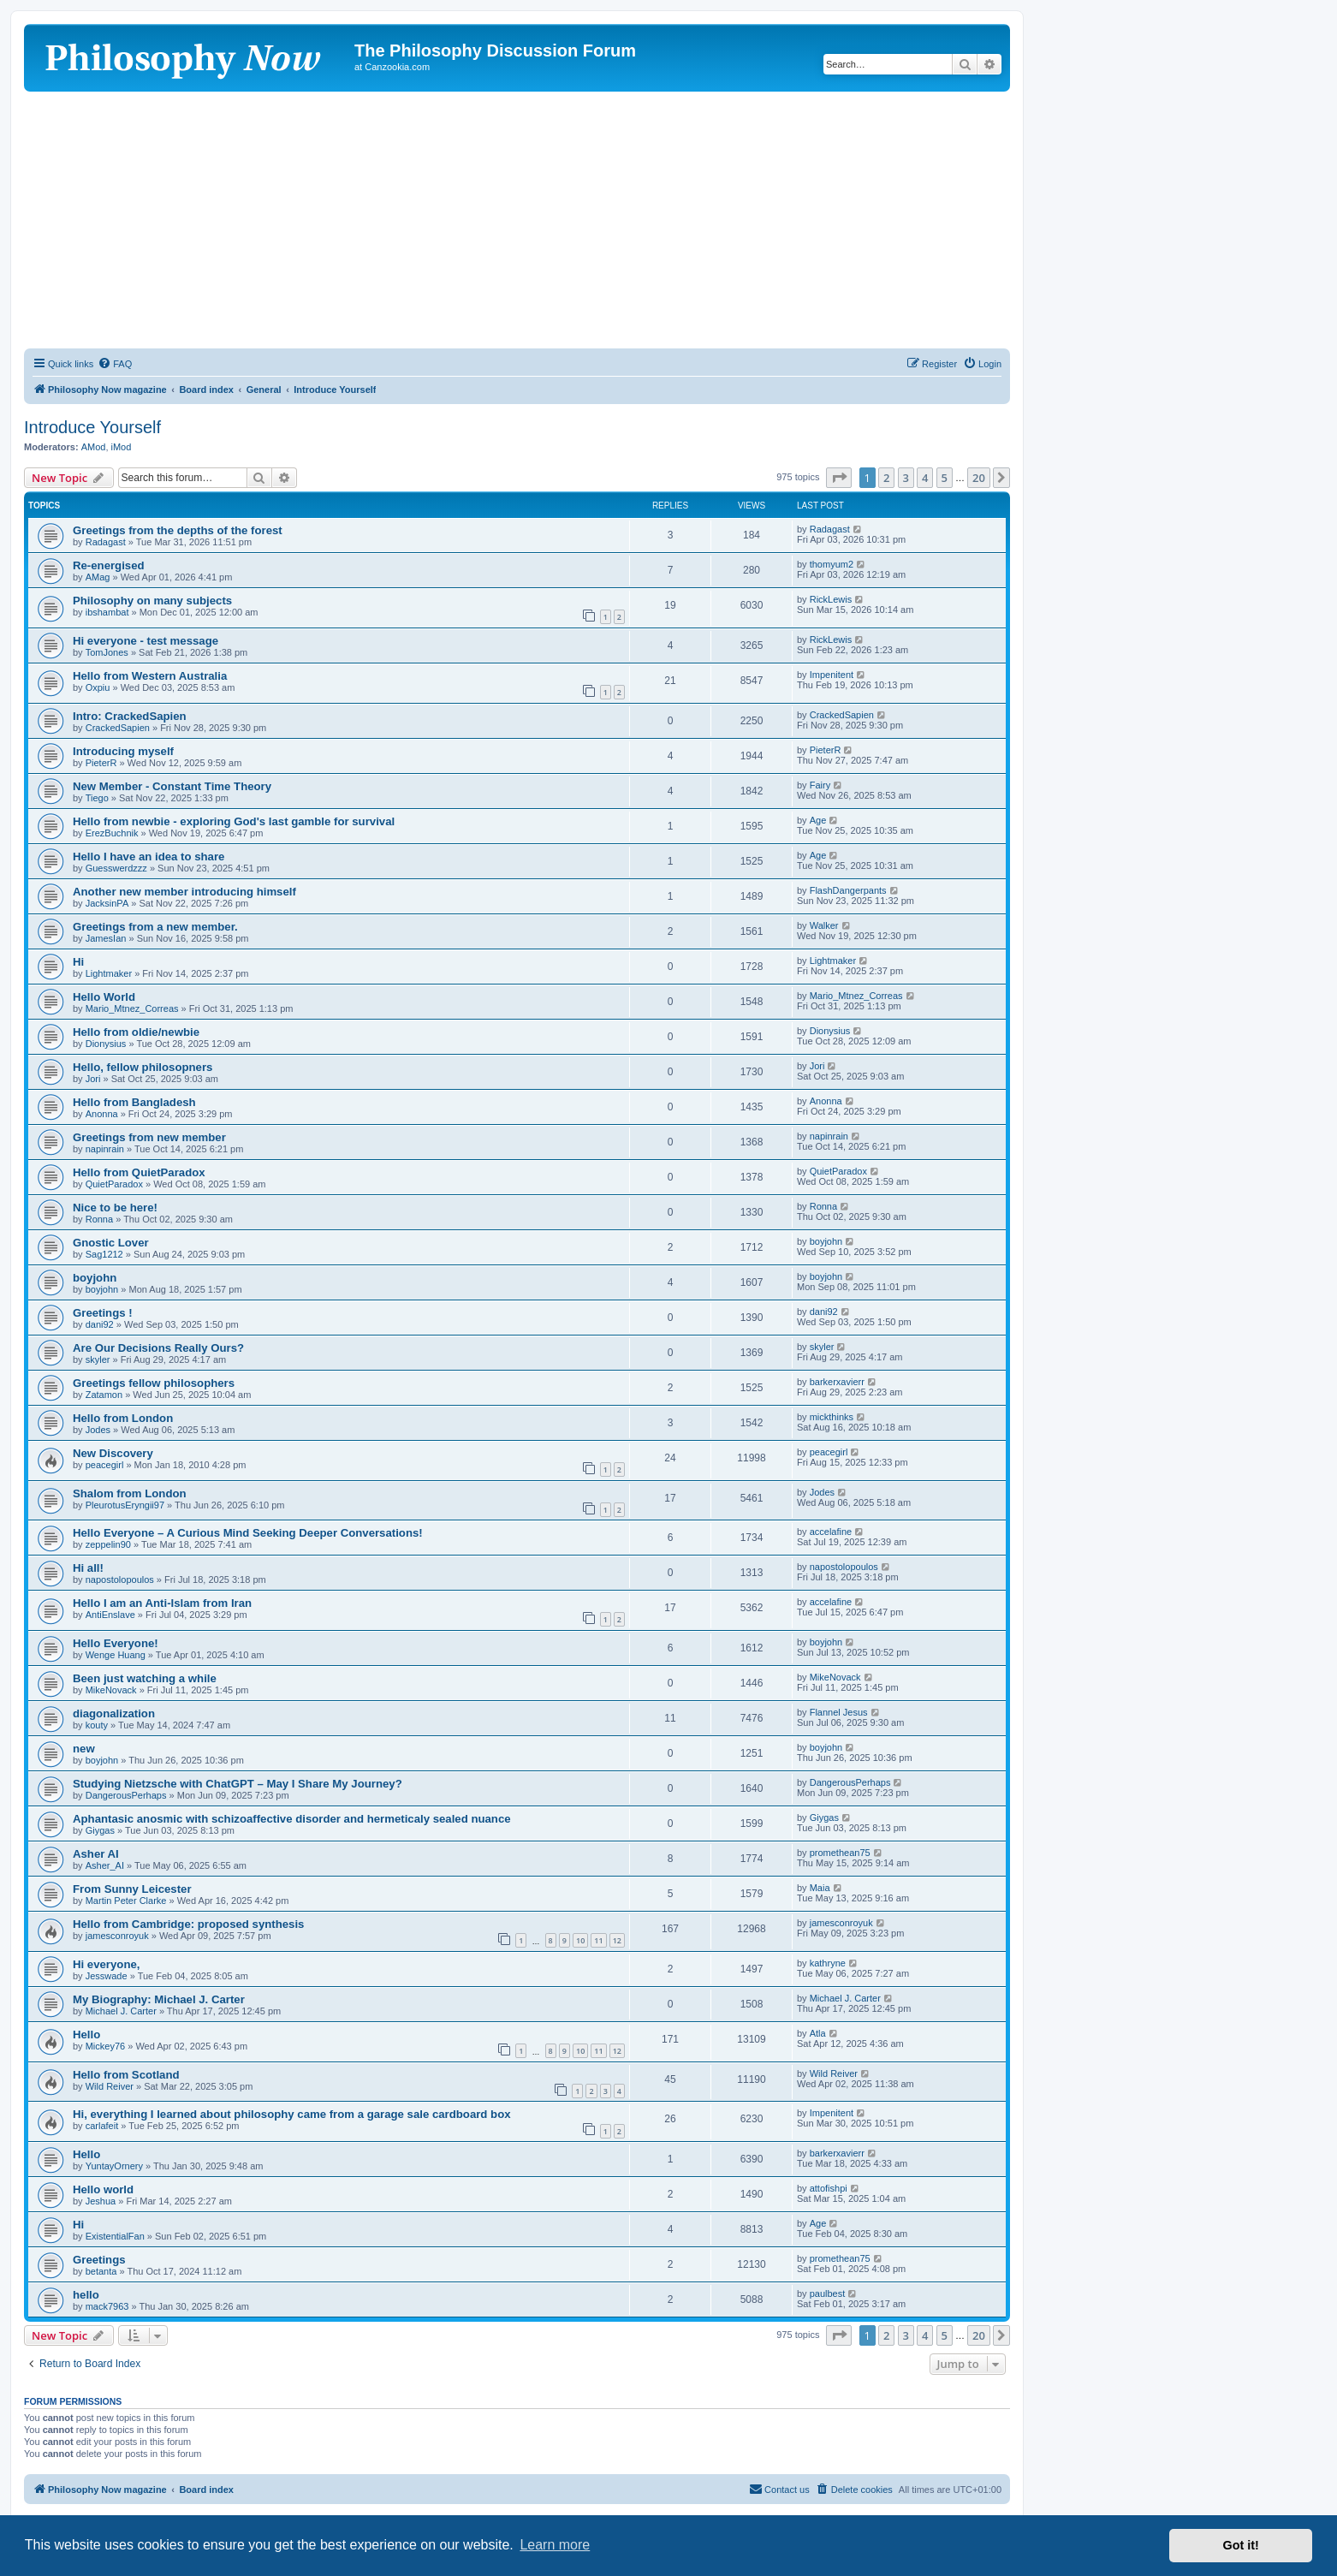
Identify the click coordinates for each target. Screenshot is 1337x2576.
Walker (824, 925)
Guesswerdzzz (116, 868)
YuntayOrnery (114, 2166)
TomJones (107, 652)
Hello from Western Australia (150, 675)
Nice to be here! (115, 1207)
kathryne (828, 1963)
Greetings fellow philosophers (154, 1383)
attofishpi (828, 2188)
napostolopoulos (120, 1579)
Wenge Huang (116, 1655)
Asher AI (96, 1853)
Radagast (106, 542)
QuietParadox (114, 1184)
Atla (818, 2033)
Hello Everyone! (115, 1643)
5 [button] (945, 477)
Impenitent (831, 674)
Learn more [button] (555, 2544)
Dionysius (106, 1043)
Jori (93, 1079)
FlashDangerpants (848, 890)
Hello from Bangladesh (134, 1102)
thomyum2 (831, 564)
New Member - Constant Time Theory (172, 786)
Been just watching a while (145, 1678)
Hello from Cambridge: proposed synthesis (188, 1924)
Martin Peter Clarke (126, 1900)
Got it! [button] (1241, 2545)
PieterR (101, 763)
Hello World (104, 997)
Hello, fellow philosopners (142, 1067)
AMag (98, 577)
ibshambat (107, 612)
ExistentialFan (115, 2236)
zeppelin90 (108, 1544)
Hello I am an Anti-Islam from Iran (162, 1603)
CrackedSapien (118, 728)
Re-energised (109, 565)
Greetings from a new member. (155, 926)
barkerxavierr (837, 1382)
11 (598, 1940)
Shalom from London (130, 1493)
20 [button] (978, 477)
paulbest (828, 2293)
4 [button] (925, 477)
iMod (121, 447)
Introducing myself (123, 751)
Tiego (97, 798)
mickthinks (831, 1417)
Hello (86, 2034)
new (84, 1748)
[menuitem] (115, 364)
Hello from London (123, 1418)
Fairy (820, 785)
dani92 (100, 1324)
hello (86, 2294)
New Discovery (113, 1453)
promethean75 (840, 1852)
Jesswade (107, 1976)
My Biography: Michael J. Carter (159, 1999)
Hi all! (88, 1568)
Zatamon (104, 1394)
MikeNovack (111, 1690)
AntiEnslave (110, 1614)
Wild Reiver (110, 2086)
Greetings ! (103, 1312)
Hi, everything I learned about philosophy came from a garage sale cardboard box (292, 2114)
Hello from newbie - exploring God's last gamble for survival (234, 821)
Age (818, 820)
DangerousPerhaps (126, 1795)
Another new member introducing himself (184, 891)
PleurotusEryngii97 (125, 1505)
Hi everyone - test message (145, 640)
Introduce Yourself (92, 427)
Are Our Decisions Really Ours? (158, 1348)
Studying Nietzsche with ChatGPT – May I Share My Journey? (237, 1783)
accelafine (831, 1531)
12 (617, 1940)
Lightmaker (109, 973)
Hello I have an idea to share (148, 856)
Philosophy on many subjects (152, 600)
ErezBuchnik (112, 833)
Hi (78, 961)
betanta (101, 2271)
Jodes (98, 1430)
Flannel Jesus (839, 1712)
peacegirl (105, 1465)
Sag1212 (104, 1254)
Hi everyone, (106, 1964)
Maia (820, 1888)
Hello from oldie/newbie (136, 1032)
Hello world (103, 2189)
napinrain (105, 1149)
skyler (98, 1359)
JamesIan (106, 938)
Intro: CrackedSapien (130, 716)
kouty (97, 1725)
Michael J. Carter (121, 2011)
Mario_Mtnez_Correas (132, 1008)
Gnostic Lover (111, 1242)
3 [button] (906, 477)
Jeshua (101, 2201)
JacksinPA (107, 903)
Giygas (100, 1830)
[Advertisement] (517, 220)
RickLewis (831, 599)
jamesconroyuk (117, 1936)
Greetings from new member (149, 1137)
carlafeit (102, 2126)
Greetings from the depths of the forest (177, 530)
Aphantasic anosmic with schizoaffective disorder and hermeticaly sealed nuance (292, 1818)
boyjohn (826, 1241)
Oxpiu (98, 687)
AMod (93, 447)
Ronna (99, 1219)
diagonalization (114, 1713)
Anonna (102, 1114)
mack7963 (107, 2306)
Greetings (99, 2259)
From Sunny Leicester (132, 1889)
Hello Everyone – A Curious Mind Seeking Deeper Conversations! (248, 1532)
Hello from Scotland (126, 2074)
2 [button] (886, 477)
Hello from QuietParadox (139, 1172)
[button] (839, 477)
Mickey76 (105, 2046)
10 (580, 1940)
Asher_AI (105, 1865)
